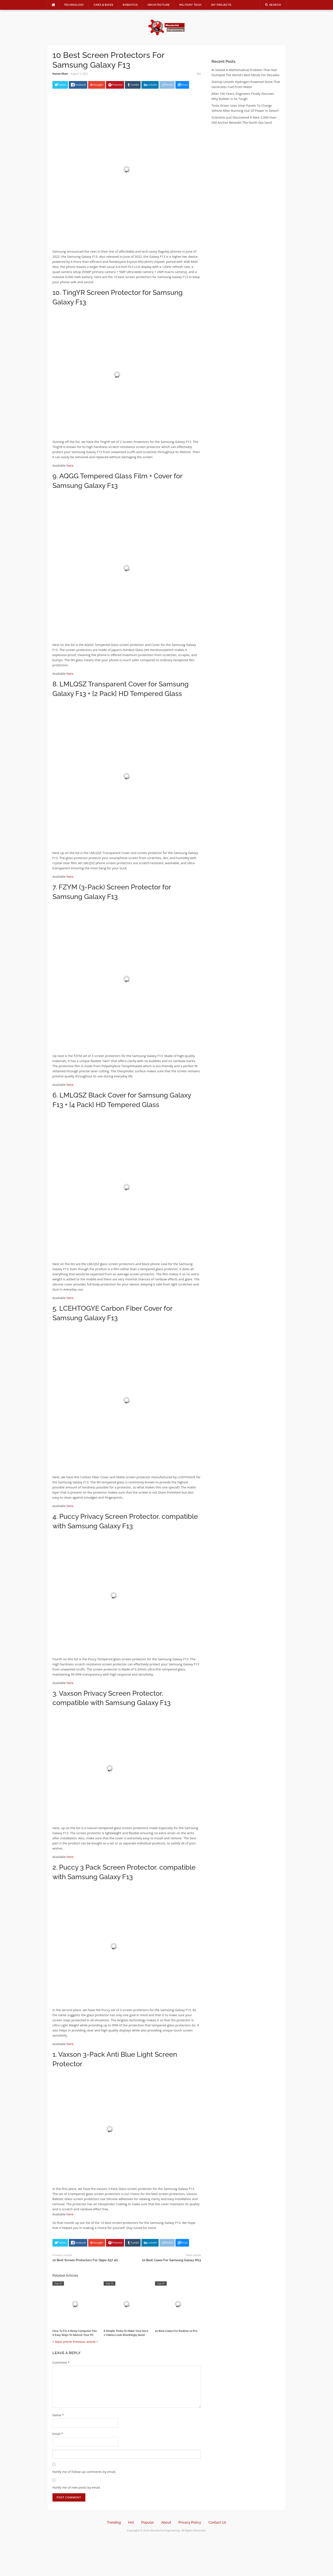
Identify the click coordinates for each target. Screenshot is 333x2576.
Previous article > (85, 2341)
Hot (131, 2522)
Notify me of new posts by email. (76, 2487)
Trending (114, 2522)
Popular (147, 2522)
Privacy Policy (189, 2522)
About (166, 2522)
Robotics (130, 4)
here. (70, 465)
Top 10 (58, 2283)
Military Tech (190, 4)
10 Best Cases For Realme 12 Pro (176, 2330)
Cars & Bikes (103, 4)
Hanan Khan (60, 74)
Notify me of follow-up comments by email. (84, 2472)
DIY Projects (221, 4)
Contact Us (217, 2522)
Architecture (158, 4)
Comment (61, 2362)
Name (58, 2415)
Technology (74, 4)
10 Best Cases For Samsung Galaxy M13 (171, 2260)
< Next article (62, 2341)
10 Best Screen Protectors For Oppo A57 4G (85, 2260)
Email (57, 2434)
